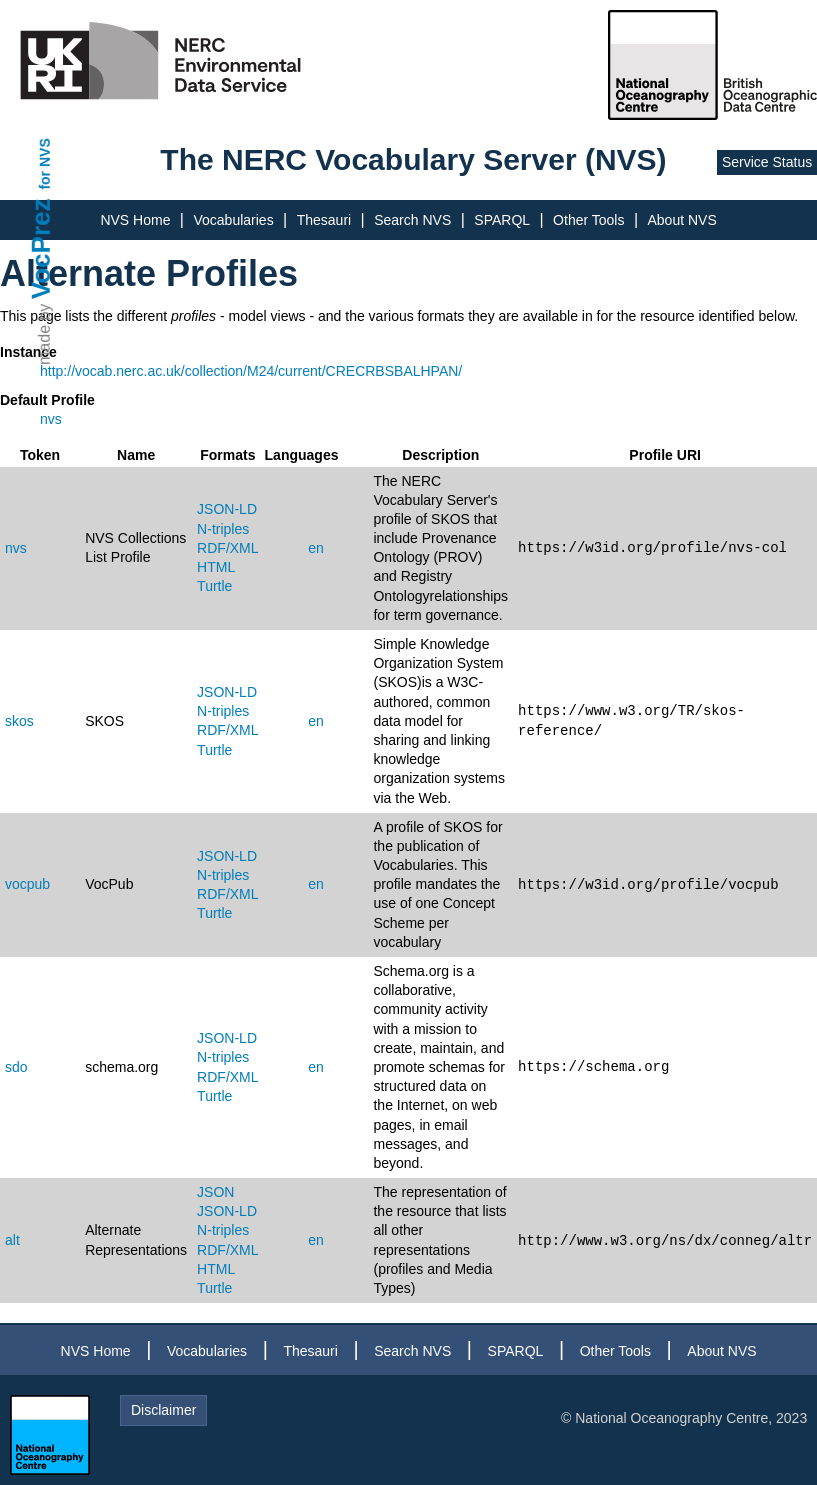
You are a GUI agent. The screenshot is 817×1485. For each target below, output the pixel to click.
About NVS (681, 220)
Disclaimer (163, 1410)
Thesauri (324, 220)
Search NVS (412, 220)
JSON (215, 1192)
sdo (16, 1067)
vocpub (27, 884)
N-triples (223, 529)
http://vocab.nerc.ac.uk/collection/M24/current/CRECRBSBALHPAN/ (251, 371)
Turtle (214, 586)
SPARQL (502, 220)
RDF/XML (227, 548)
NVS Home (135, 220)
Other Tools (588, 220)
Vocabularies (233, 220)
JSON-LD (227, 509)
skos (19, 721)
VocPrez (41, 248)
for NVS (45, 163)
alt (12, 1240)
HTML (216, 567)
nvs (51, 419)
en (316, 548)
